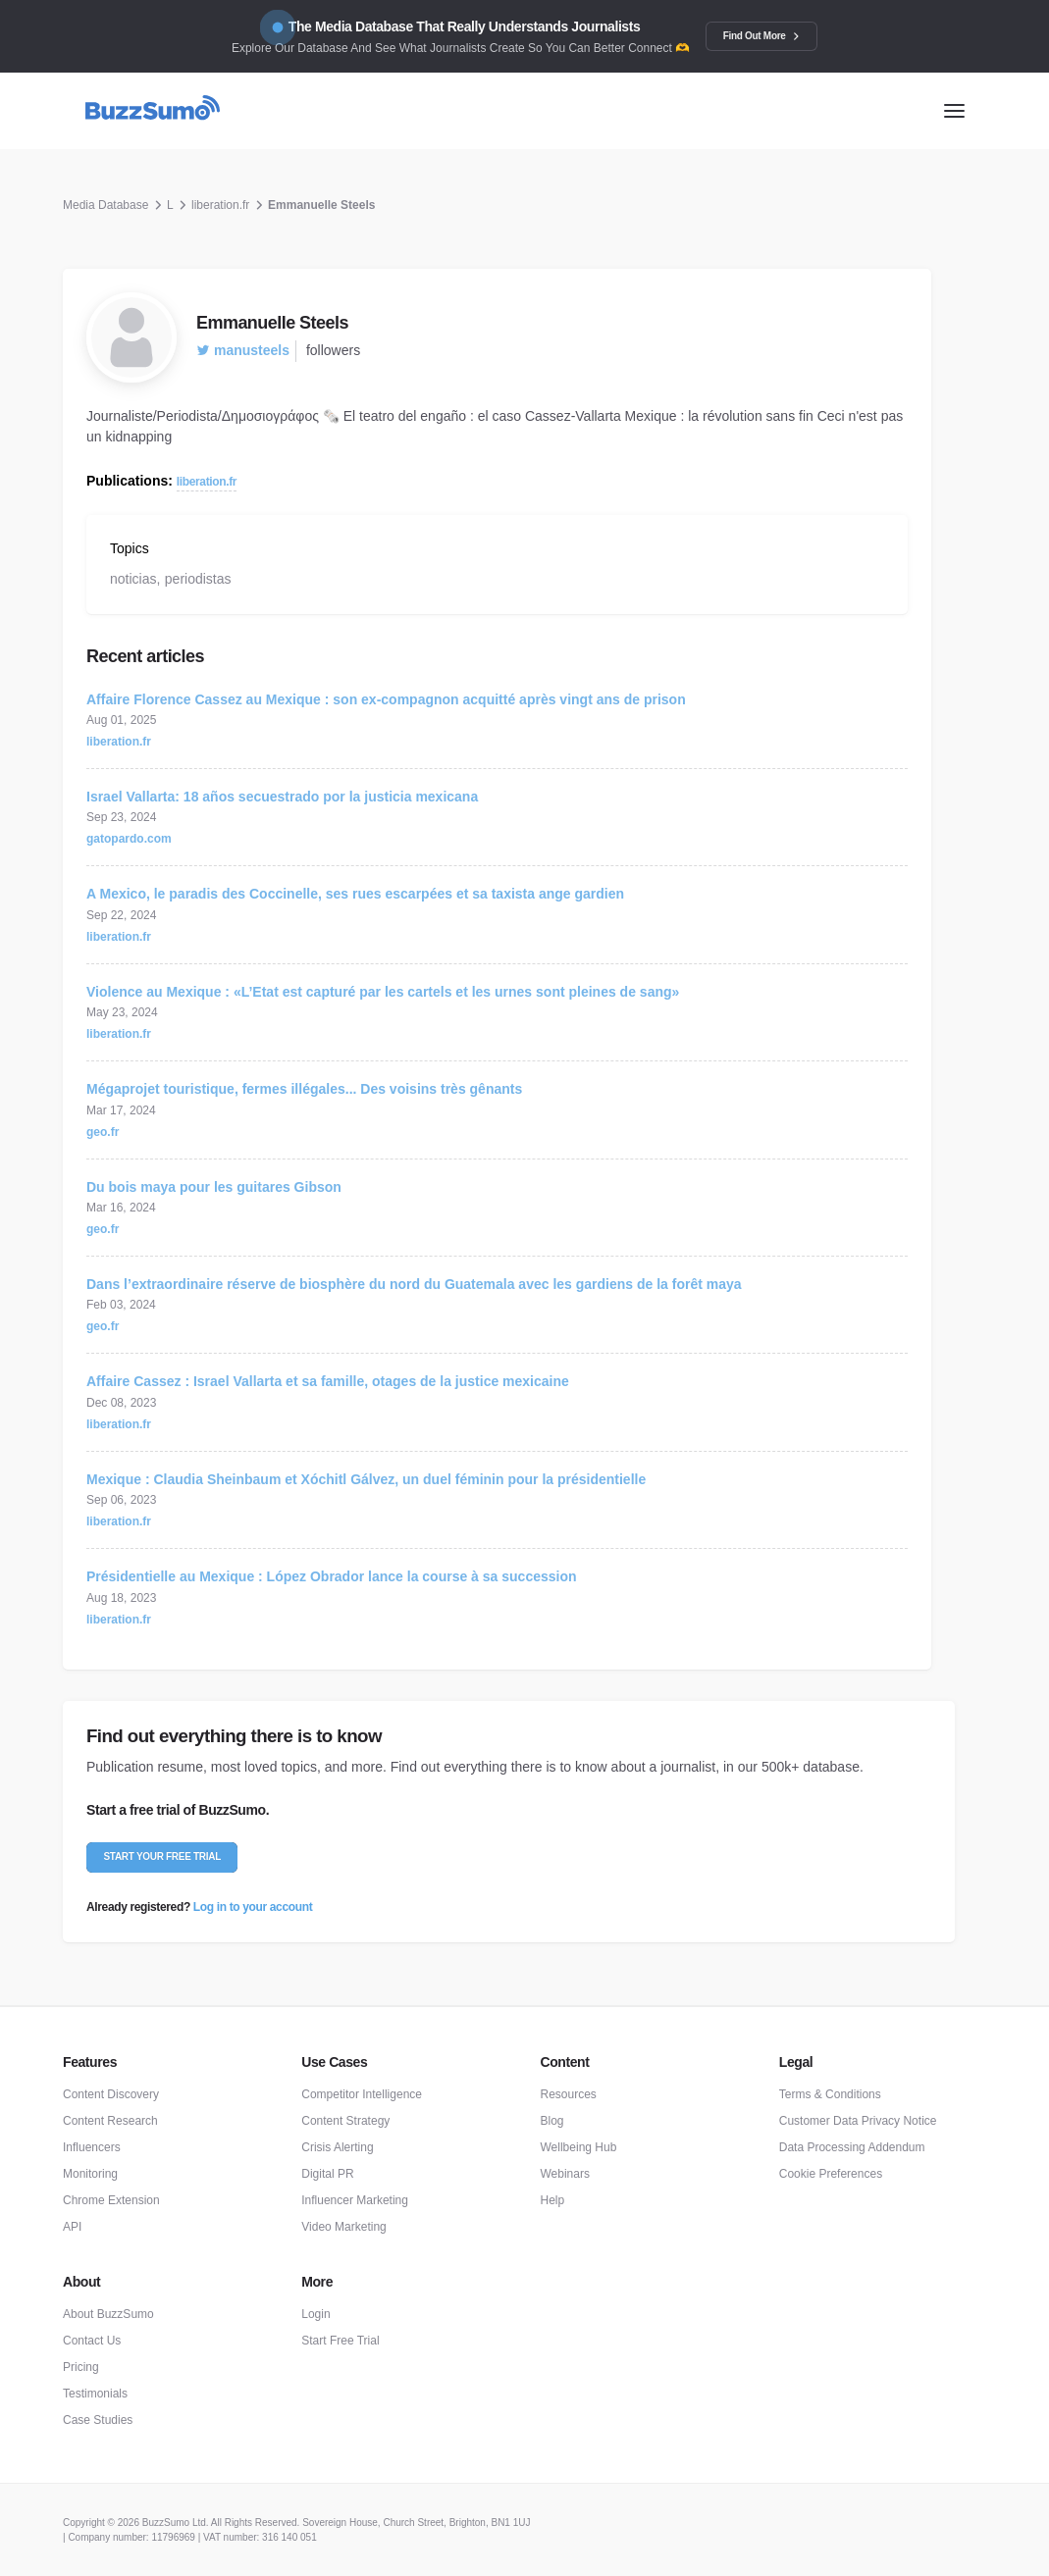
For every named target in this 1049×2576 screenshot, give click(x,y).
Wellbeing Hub (579, 2147)
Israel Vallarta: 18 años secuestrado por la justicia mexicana (282, 796)
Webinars (565, 2174)
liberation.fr (220, 205)
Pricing (81, 2367)
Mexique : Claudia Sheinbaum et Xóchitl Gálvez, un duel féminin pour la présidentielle (366, 1479)
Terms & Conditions (830, 2094)
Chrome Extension (111, 2200)
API (72, 2227)
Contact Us (92, 2340)
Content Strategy (345, 2121)
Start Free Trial (340, 2340)
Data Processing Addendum (852, 2147)
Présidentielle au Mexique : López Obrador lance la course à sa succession (331, 1576)
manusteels (242, 350)
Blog (552, 2121)
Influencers (92, 2147)
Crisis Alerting (337, 2147)
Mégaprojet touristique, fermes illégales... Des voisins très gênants (304, 1089)
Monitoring (90, 2174)
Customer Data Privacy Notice (858, 2121)
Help (553, 2200)
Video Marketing (344, 2227)
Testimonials (95, 2393)
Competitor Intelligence (361, 2094)
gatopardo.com (129, 839)
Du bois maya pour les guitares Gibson (213, 1187)
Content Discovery (111, 2094)
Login (315, 2314)
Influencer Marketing (354, 2200)
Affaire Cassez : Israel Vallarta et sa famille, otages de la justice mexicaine (327, 1381)
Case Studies (97, 2420)
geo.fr (102, 1132)
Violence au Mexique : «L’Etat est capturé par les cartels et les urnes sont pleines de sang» (382, 992)
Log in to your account (252, 1907)
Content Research (110, 2121)
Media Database (105, 205)
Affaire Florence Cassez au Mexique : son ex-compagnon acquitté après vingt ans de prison (386, 699)
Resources (569, 2094)
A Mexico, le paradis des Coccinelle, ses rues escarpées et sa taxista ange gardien (355, 894)
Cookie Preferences (830, 2174)
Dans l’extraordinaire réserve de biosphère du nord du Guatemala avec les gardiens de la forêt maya (414, 1284)
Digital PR (327, 2174)
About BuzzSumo (108, 2314)
